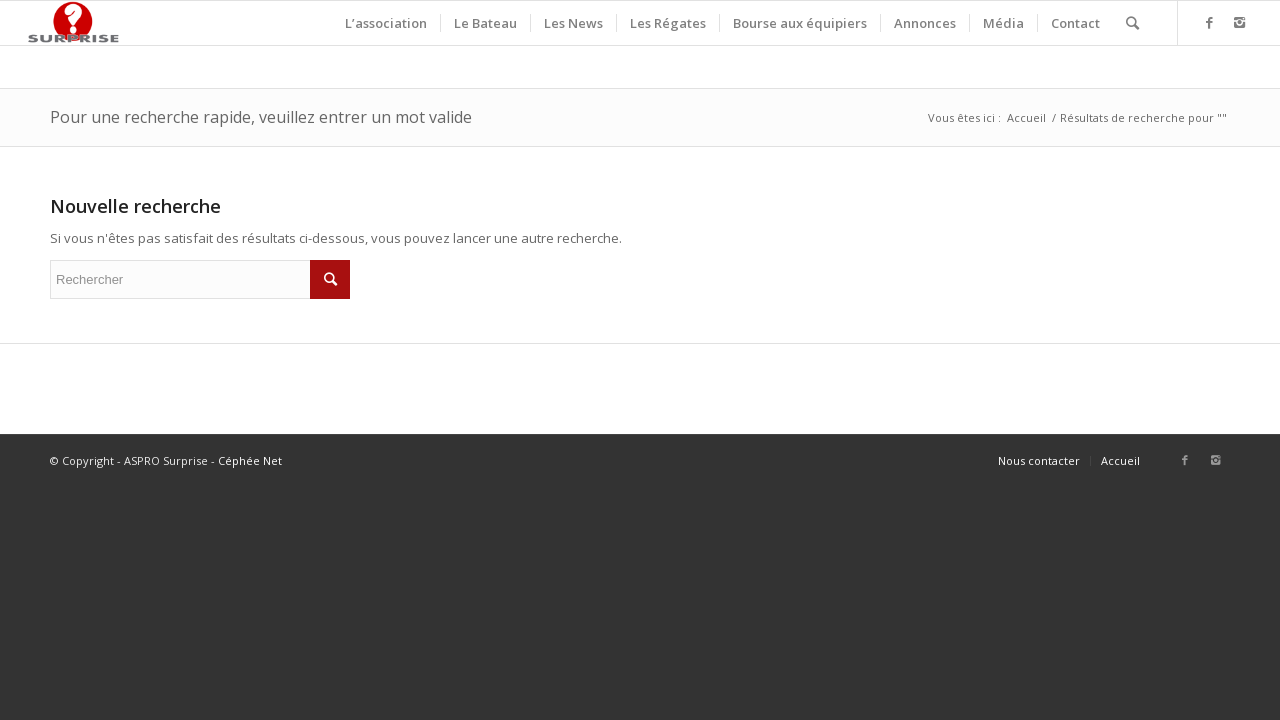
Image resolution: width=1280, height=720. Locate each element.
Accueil (1026, 117)
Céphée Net (250, 460)
